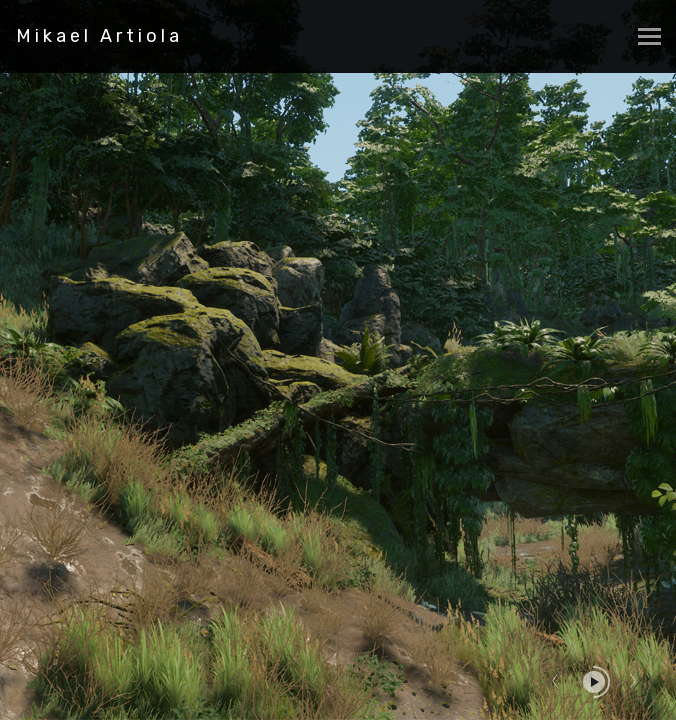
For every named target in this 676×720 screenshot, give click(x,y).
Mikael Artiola (99, 36)
